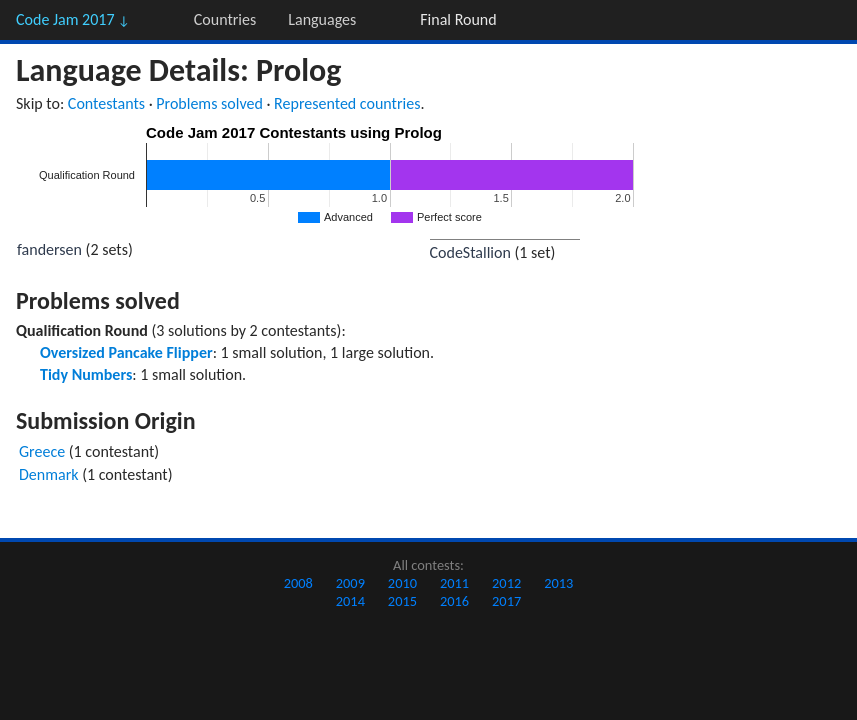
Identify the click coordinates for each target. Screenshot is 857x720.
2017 (506, 601)
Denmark (49, 474)
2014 (350, 601)
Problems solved (209, 103)
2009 (350, 583)
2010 (402, 583)
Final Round (458, 19)
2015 (402, 601)
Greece (42, 451)
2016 (454, 601)
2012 (506, 583)
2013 (558, 583)
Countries (225, 19)
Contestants (106, 103)
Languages (322, 19)
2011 (454, 583)
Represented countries (347, 103)
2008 (298, 583)
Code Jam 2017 (73, 19)
